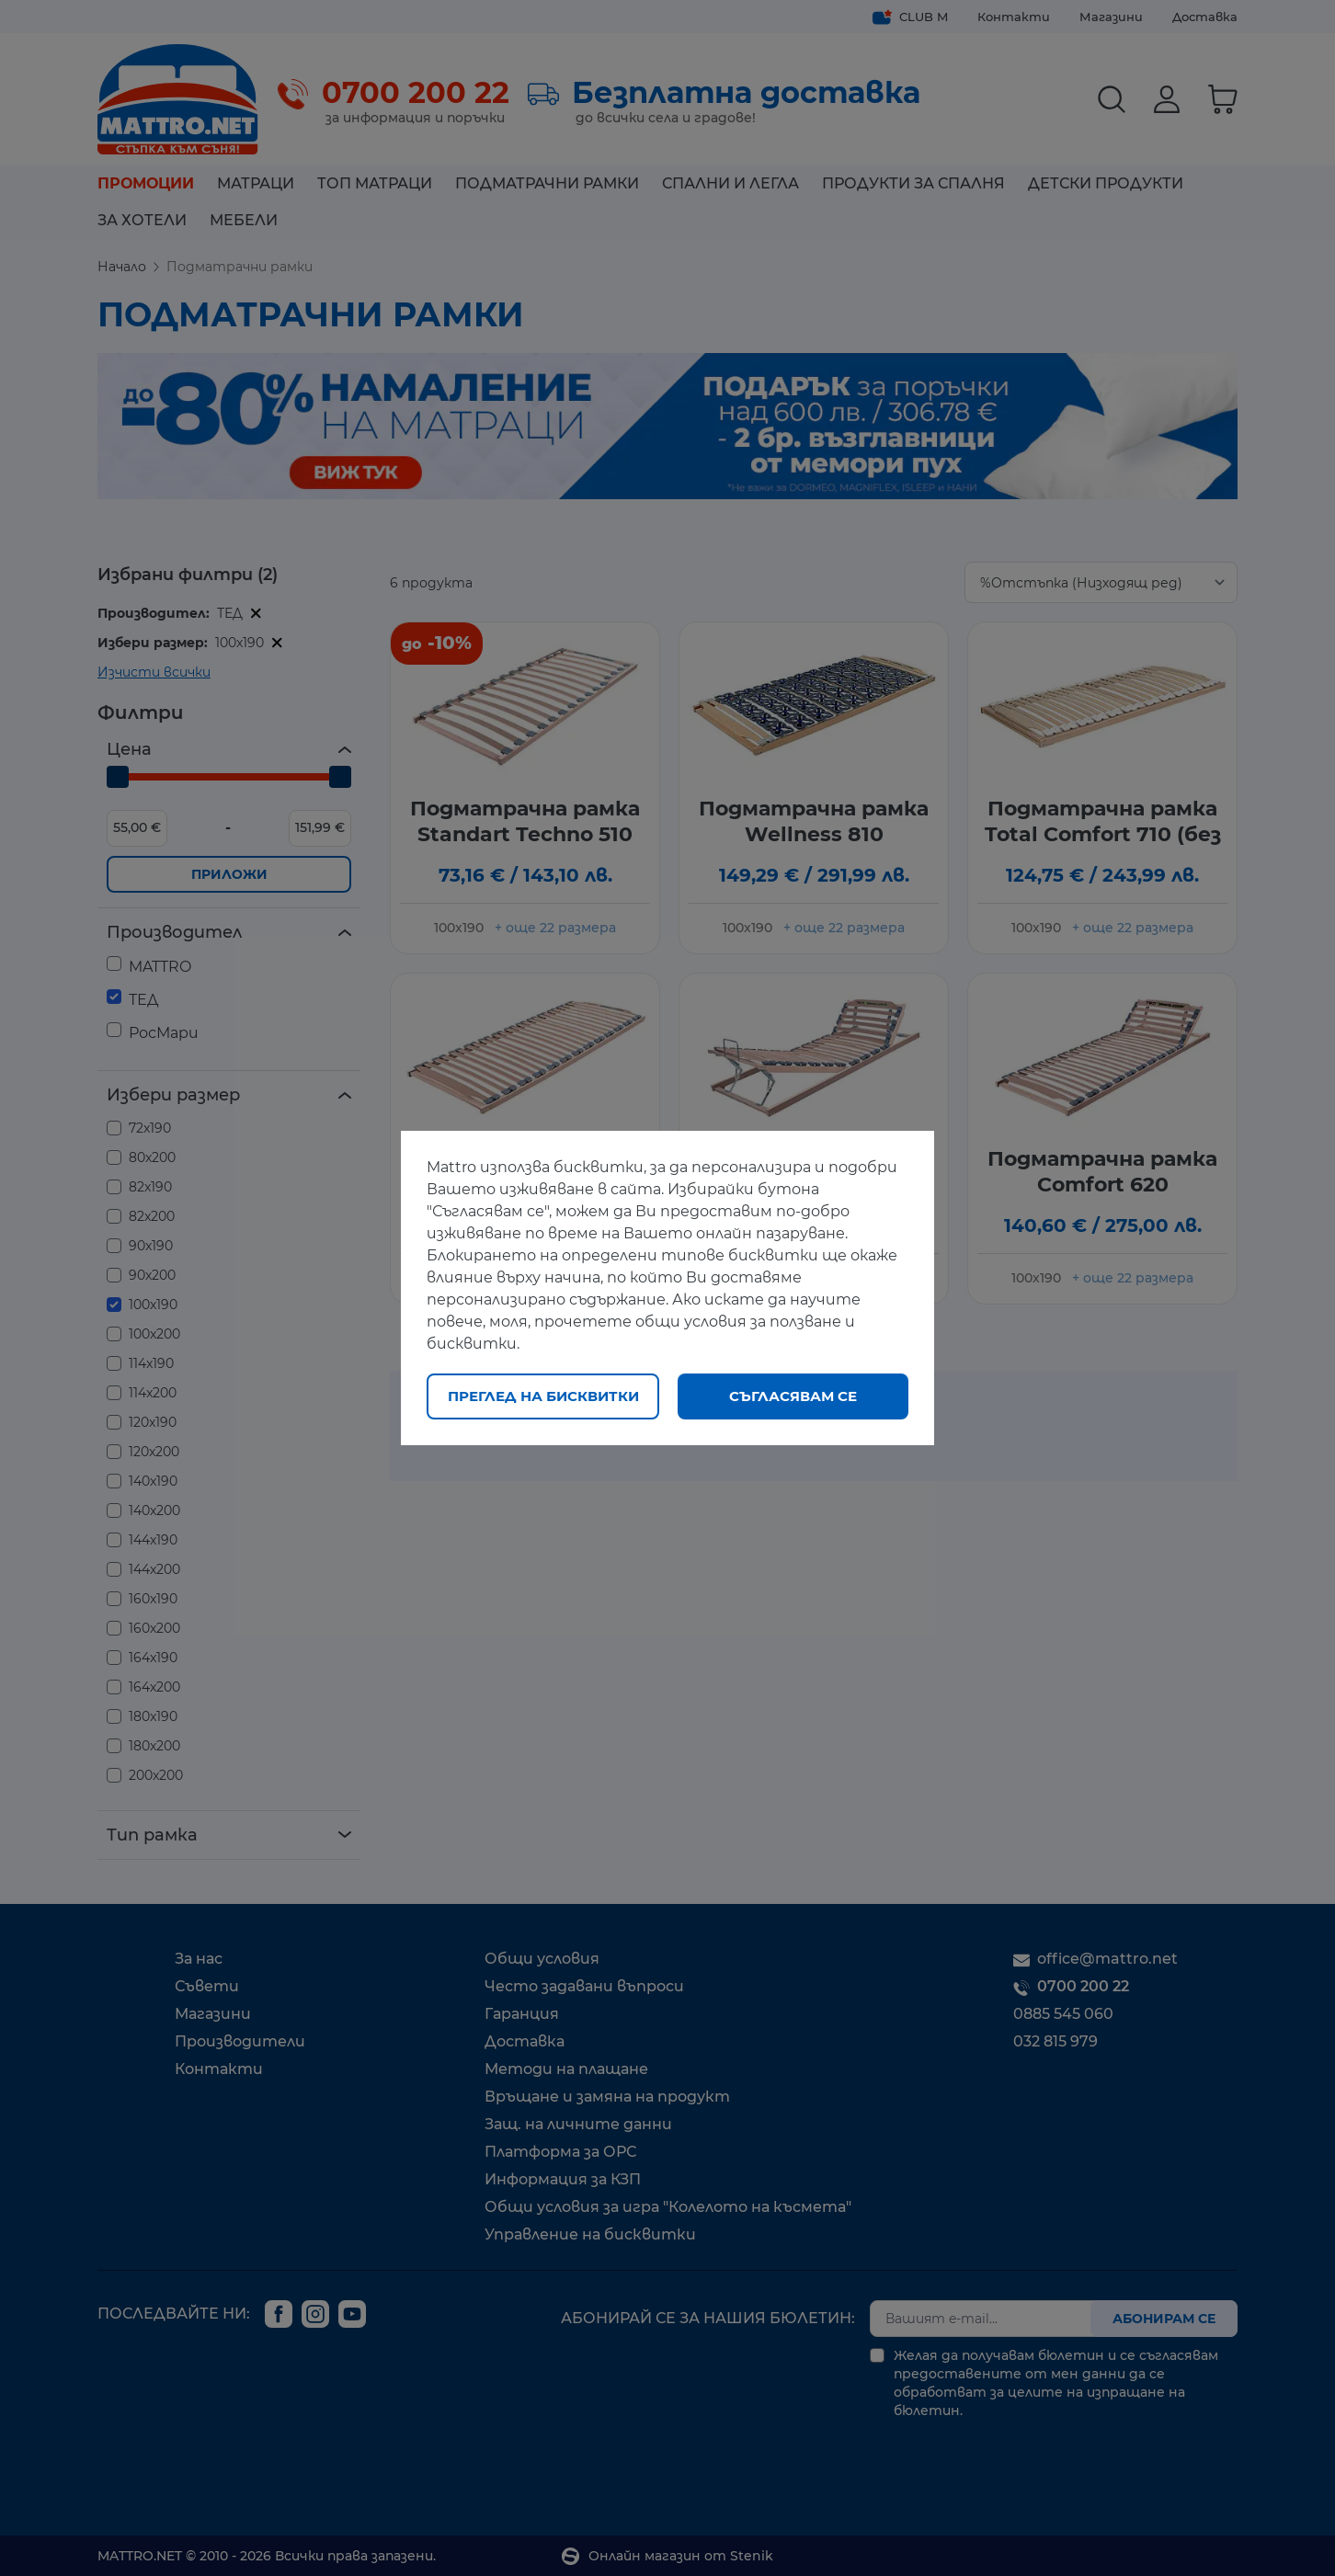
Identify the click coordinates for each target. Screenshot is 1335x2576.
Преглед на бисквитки (543, 1396)
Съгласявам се (793, 1396)
